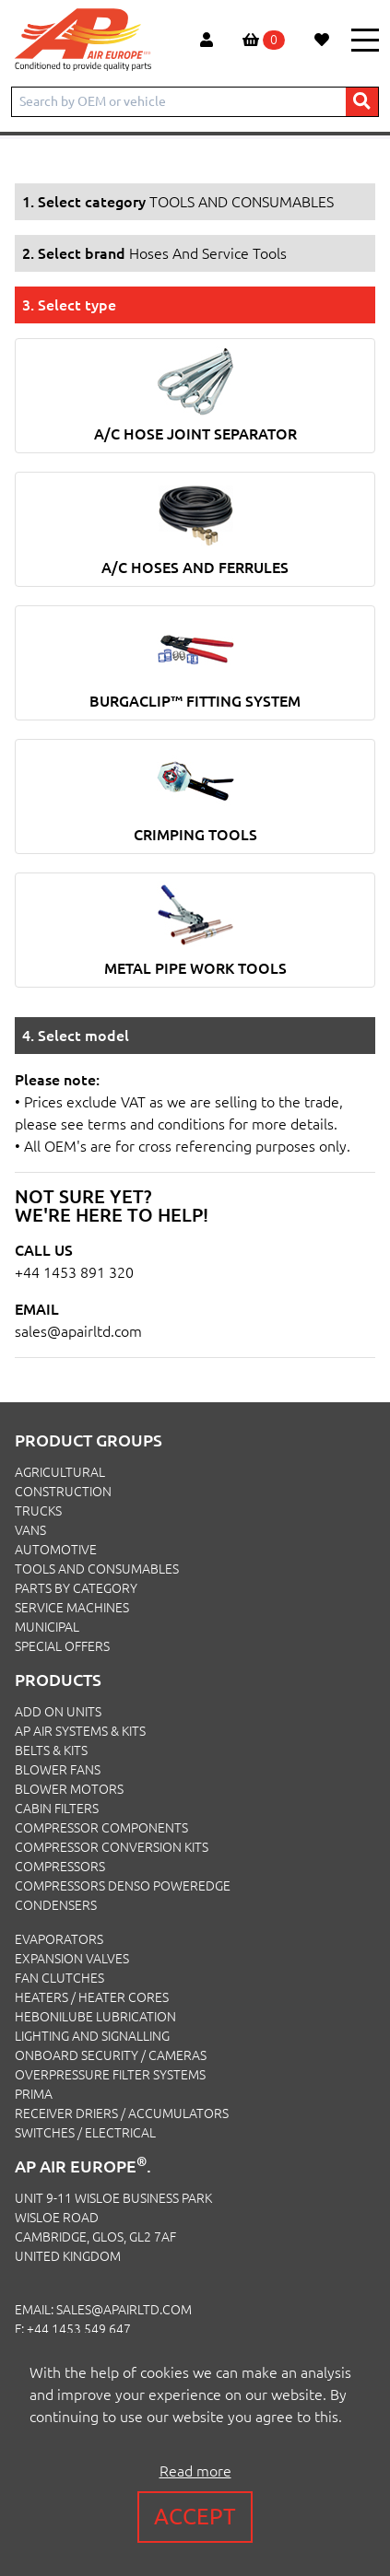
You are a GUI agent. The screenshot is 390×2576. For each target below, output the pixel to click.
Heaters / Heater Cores (92, 1997)
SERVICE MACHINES (72, 1607)
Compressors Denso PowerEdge (122, 1886)
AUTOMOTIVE (56, 1549)
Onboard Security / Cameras (111, 2055)
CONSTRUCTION (63, 1491)
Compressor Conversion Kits (111, 1847)
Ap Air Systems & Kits (80, 1731)
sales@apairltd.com (78, 1331)
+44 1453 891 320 (74, 1272)
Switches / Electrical (85, 2132)
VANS (30, 1530)
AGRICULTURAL (60, 1472)
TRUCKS (38, 1511)
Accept (195, 2516)
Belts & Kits (51, 1750)
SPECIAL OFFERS (62, 1646)
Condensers (56, 1905)
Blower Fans (57, 1769)
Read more (195, 2471)
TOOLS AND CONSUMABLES (97, 1569)
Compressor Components (101, 1828)
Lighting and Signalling (92, 2036)
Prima (34, 2094)
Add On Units (58, 1711)
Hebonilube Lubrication (95, 2016)
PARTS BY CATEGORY (76, 1588)
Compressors (60, 1866)
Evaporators (59, 1939)
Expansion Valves (72, 1958)
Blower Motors (69, 1789)
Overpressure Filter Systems (110, 2074)
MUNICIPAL (47, 1627)
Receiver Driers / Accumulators (122, 2113)
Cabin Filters (57, 1808)
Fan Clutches (59, 1978)
